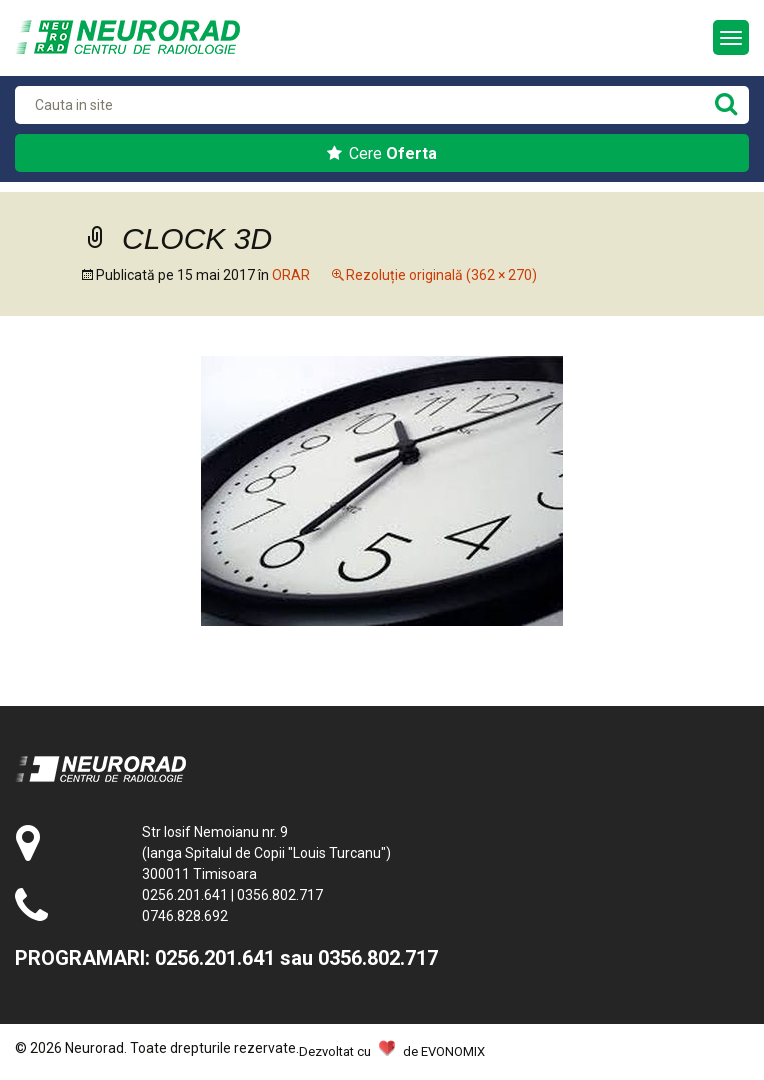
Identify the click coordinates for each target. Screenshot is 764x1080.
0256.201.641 (185, 895)
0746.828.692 (185, 916)
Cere (382, 153)
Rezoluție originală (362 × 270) (441, 275)
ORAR (291, 275)
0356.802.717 (280, 895)
